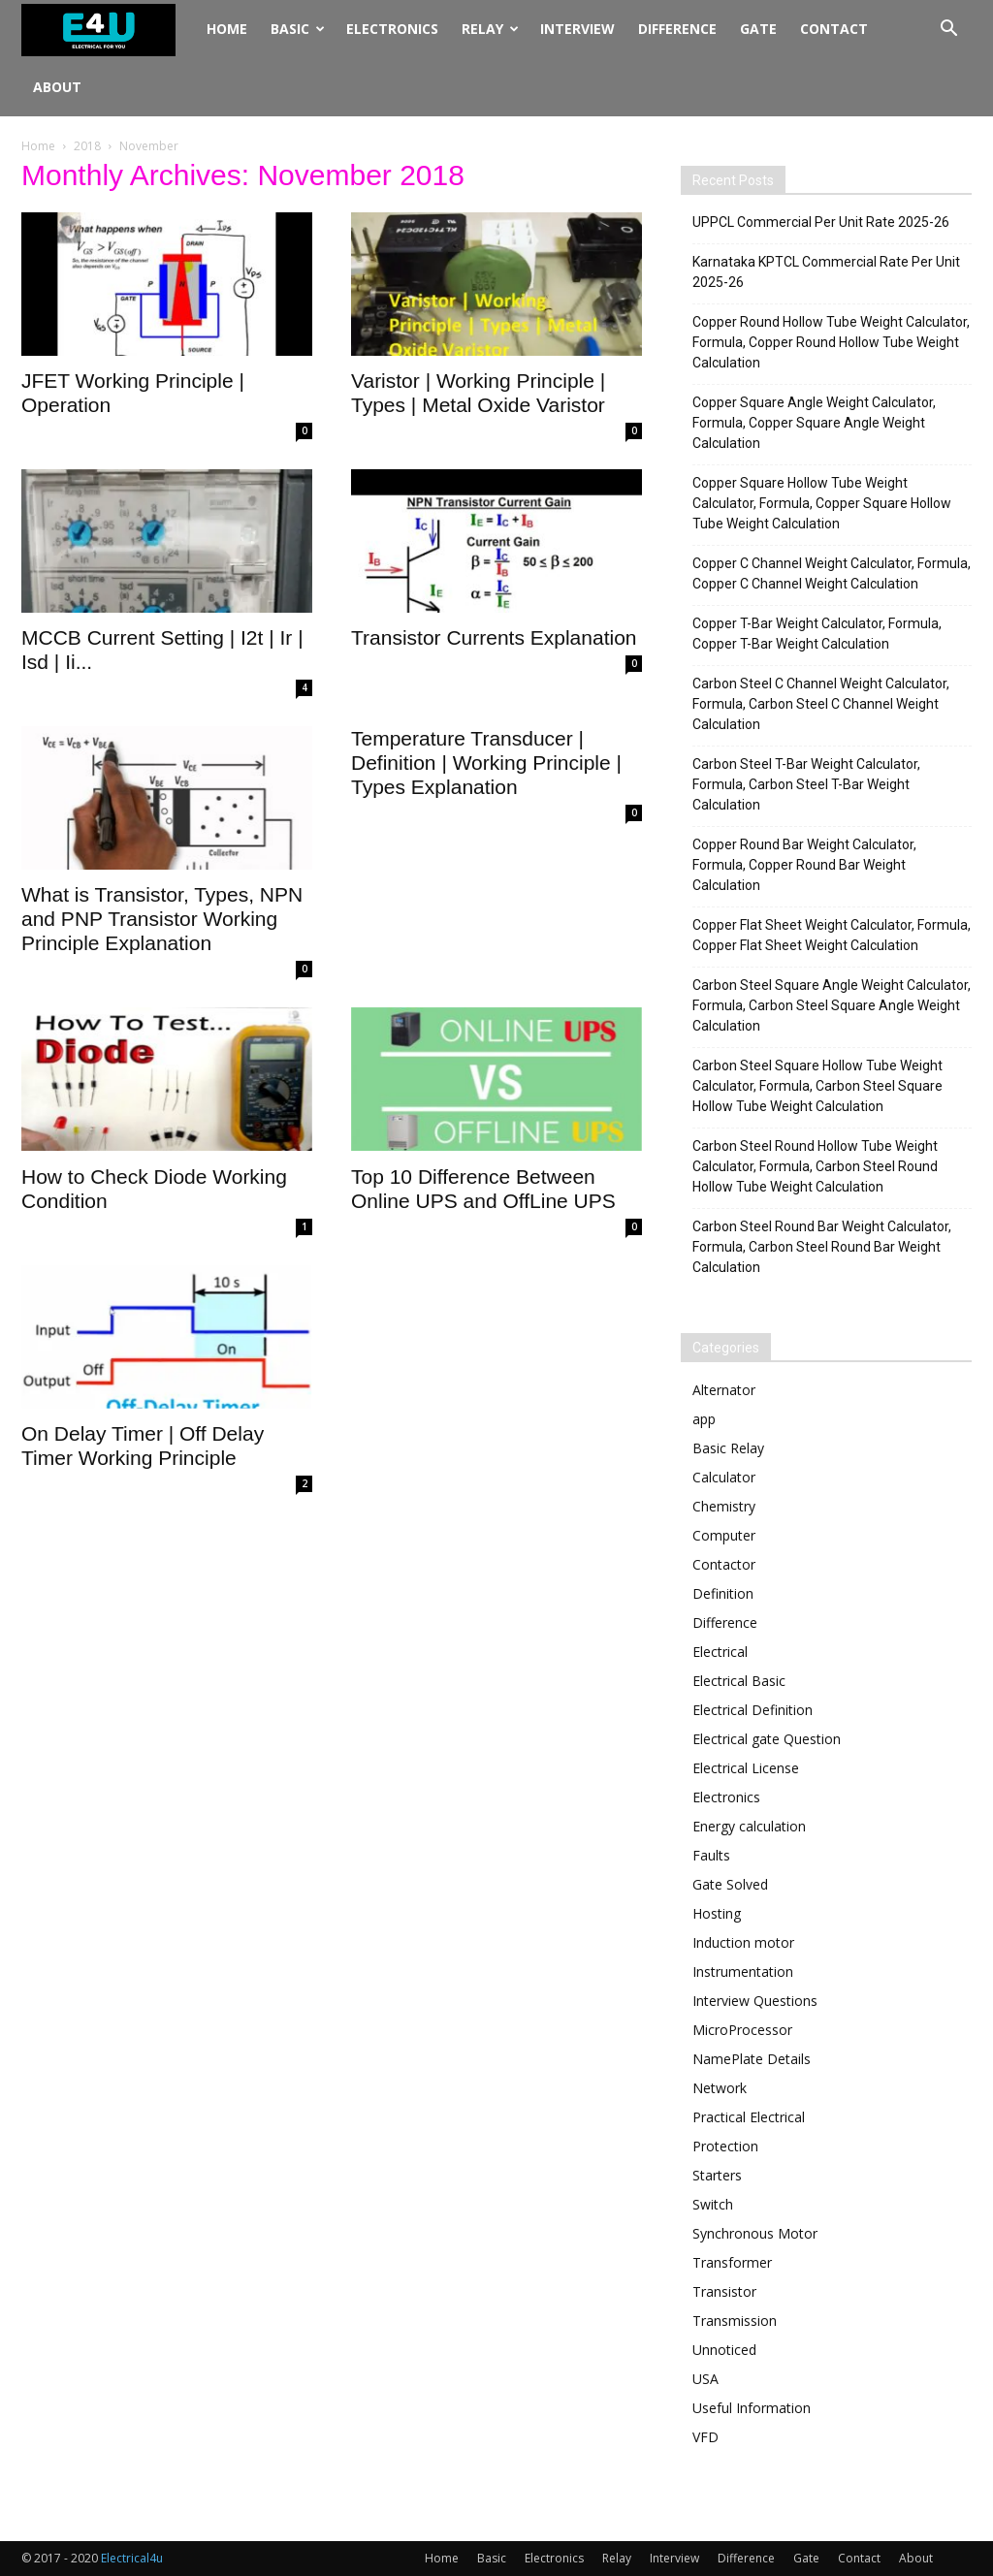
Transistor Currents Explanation (494, 637)
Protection (725, 2146)
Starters (717, 2175)
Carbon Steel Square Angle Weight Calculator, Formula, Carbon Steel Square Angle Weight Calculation (831, 1005)
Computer (723, 1535)
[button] (948, 30)
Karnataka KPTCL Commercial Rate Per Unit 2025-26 (826, 272)
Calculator (723, 1477)
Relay (490, 28)
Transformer (732, 2262)
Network (719, 2088)
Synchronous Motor (754, 2233)
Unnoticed (724, 2349)
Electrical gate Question (766, 1739)
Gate (758, 28)
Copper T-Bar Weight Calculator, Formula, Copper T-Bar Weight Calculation (817, 634)
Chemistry (723, 1506)
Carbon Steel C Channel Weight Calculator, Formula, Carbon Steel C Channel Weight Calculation (820, 704)
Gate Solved (730, 1884)
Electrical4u (132, 2558)
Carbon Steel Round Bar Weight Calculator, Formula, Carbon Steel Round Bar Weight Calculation (821, 1247)
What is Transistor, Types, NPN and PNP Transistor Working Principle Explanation (162, 918)
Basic (298, 28)
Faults (711, 1855)
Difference (677, 28)
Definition (722, 1593)
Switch (712, 2204)
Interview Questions (754, 2000)
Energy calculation (749, 1826)
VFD (705, 2437)
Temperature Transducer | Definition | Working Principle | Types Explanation (486, 762)
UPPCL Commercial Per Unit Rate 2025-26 (820, 222)
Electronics (392, 28)
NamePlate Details (751, 2059)
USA (705, 2378)
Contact (834, 28)
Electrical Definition (752, 1710)
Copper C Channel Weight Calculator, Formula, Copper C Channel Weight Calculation (831, 573)
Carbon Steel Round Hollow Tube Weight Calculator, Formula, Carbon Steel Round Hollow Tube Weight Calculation (815, 1166)
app (704, 1419)
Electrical (720, 1651)
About (57, 87)
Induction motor (743, 1942)
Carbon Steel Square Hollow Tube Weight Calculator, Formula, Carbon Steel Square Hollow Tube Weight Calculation (817, 1086)
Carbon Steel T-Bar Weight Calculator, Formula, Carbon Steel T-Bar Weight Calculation (806, 784)
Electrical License (745, 1768)
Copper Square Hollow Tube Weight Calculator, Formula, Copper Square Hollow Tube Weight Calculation (821, 503)
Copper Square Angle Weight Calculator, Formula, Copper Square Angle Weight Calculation (814, 423)
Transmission (734, 2320)
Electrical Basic (738, 1680)
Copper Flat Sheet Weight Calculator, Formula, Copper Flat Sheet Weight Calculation (831, 935)
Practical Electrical (748, 2117)
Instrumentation (742, 1971)
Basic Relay (728, 1448)
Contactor (723, 1564)
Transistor (724, 2291)
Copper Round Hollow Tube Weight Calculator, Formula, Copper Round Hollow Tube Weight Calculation (831, 342)
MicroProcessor (742, 2029)
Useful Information (751, 2408)
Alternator (723, 1390)
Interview (577, 28)
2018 (87, 146)
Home (227, 28)
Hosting (716, 1913)
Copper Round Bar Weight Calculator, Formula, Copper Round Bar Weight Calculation (804, 865)
